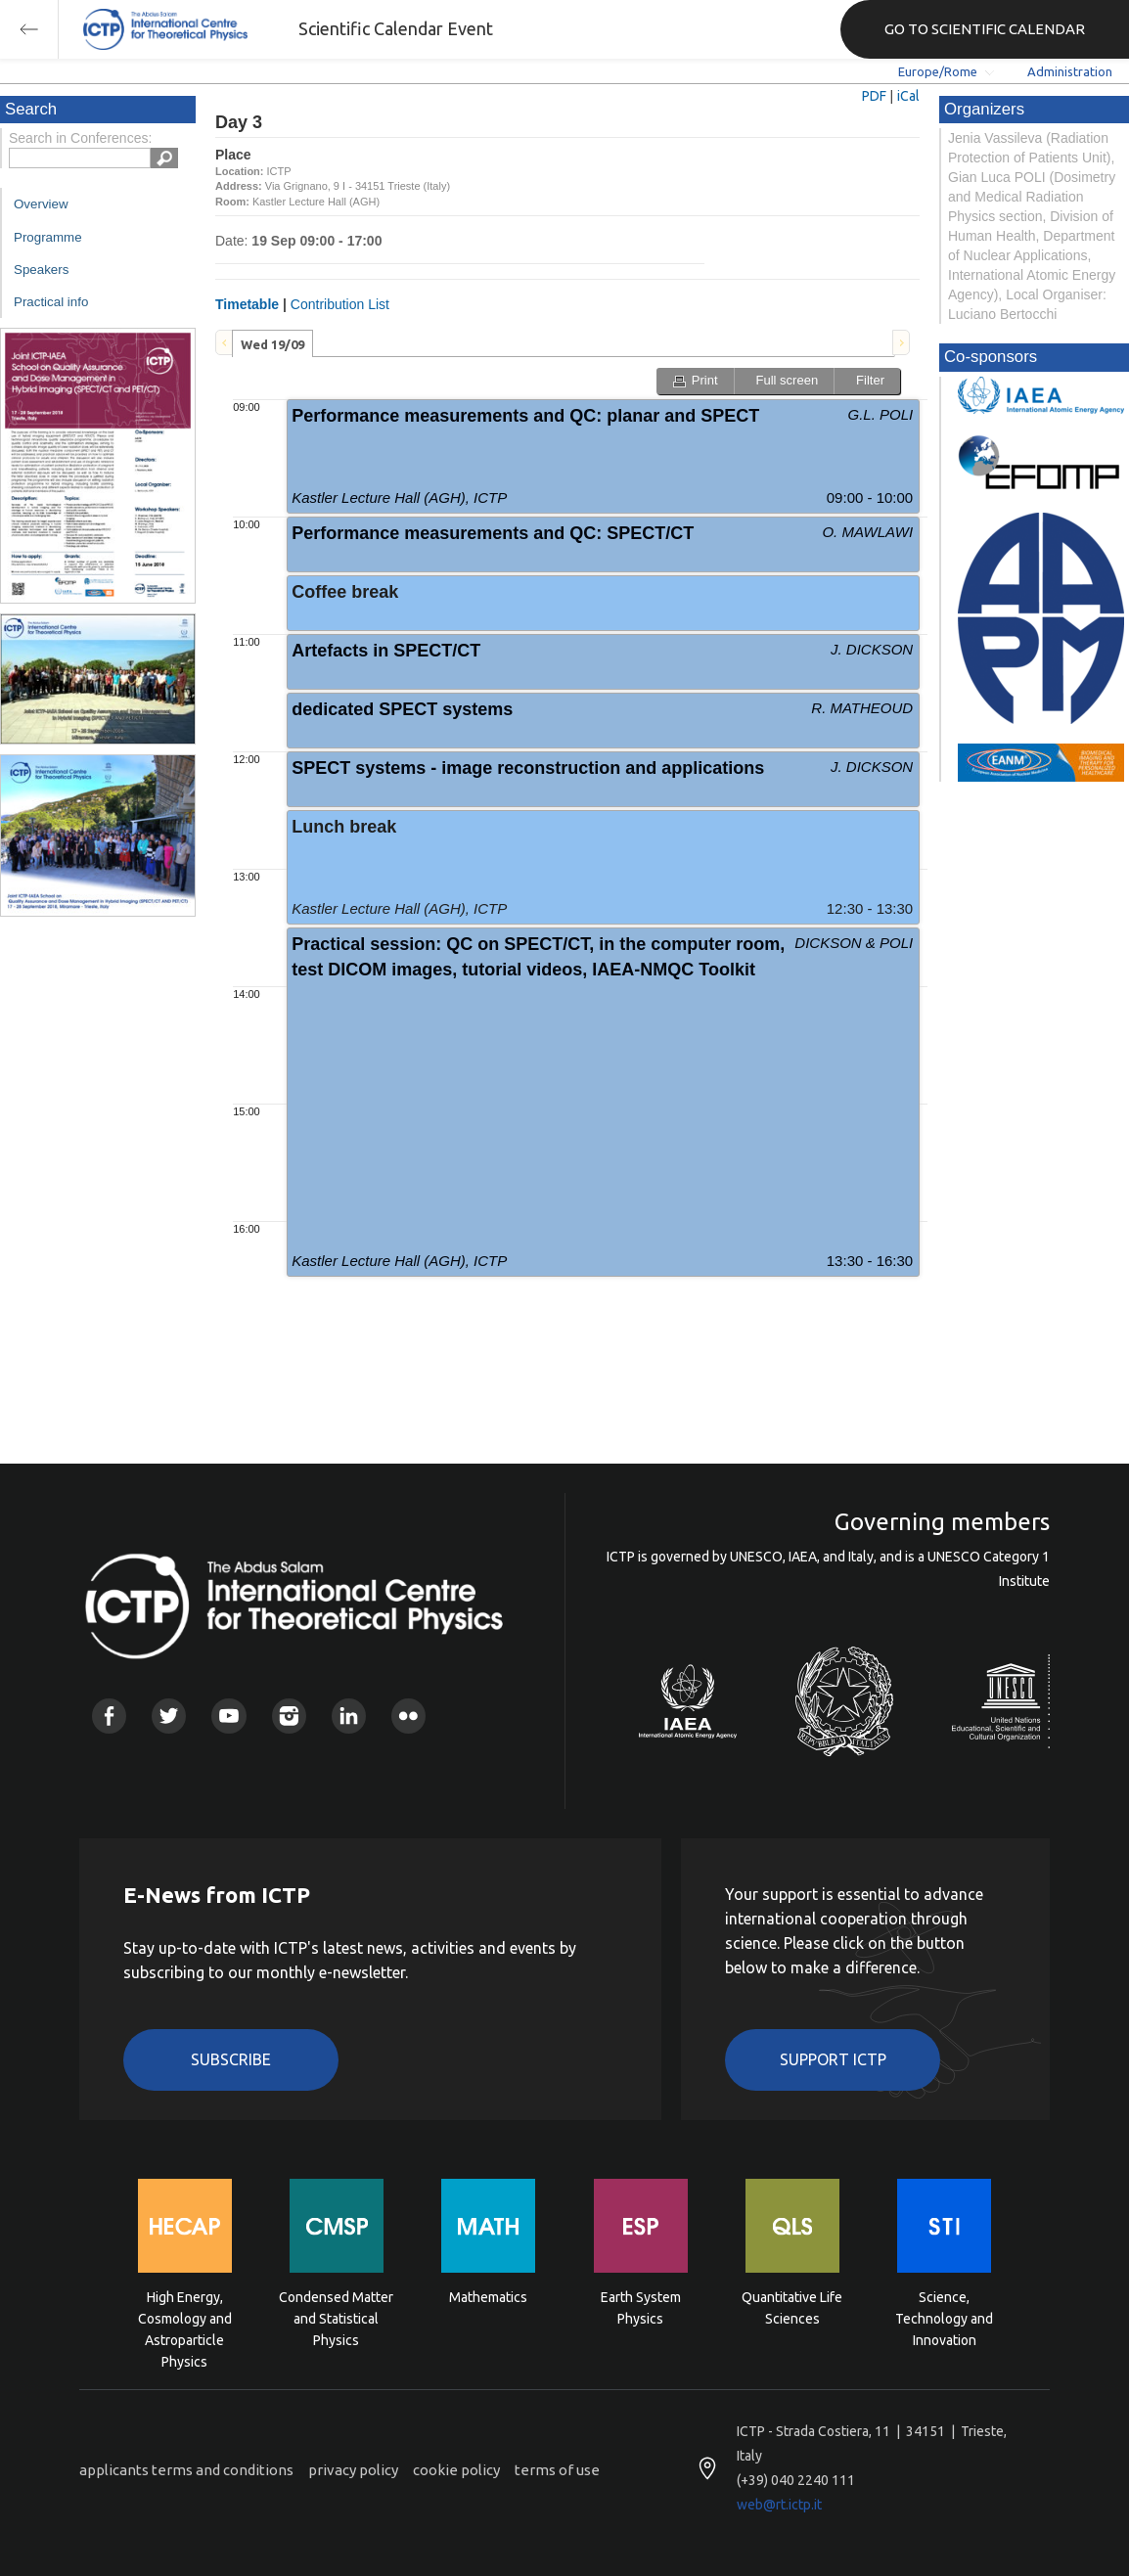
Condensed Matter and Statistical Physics (336, 2317)
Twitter (169, 1715)
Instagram (289, 1715)
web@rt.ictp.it (779, 2504)
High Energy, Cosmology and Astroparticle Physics (185, 2317)
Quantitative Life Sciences (792, 2308)
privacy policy (353, 2470)
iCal (908, 96)
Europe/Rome (937, 71)
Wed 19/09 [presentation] (272, 344)
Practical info (51, 301)
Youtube (228, 1715)
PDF (874, 96)
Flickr (408, 1715)
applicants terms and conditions (186, 2470)
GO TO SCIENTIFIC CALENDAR (984, 29)
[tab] (272, 343)
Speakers (41, 269)
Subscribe (231, 2059)
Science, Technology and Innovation (944, 2317)
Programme (48, 237)
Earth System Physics (641, 2308)
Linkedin (349, 1715)
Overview (41, 204)
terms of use (557, 2470)
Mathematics (488, 2297)
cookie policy (456, 2470)
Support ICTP (833, 2059)
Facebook (109, 1715)
